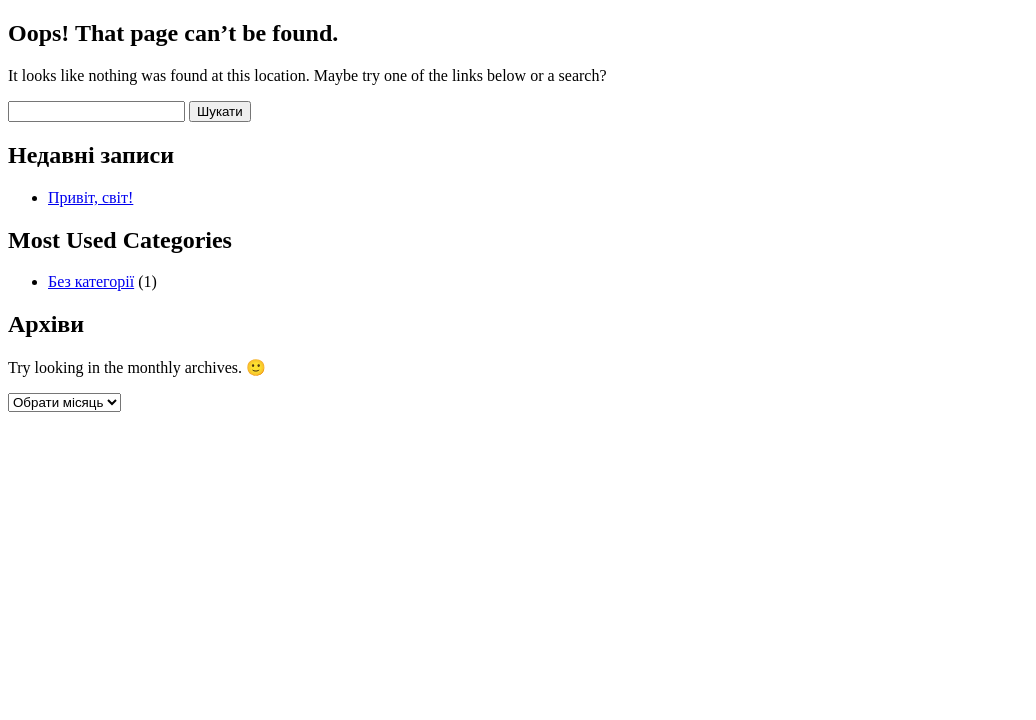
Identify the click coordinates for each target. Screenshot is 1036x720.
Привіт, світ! (90, 197)
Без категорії (91, 281)
